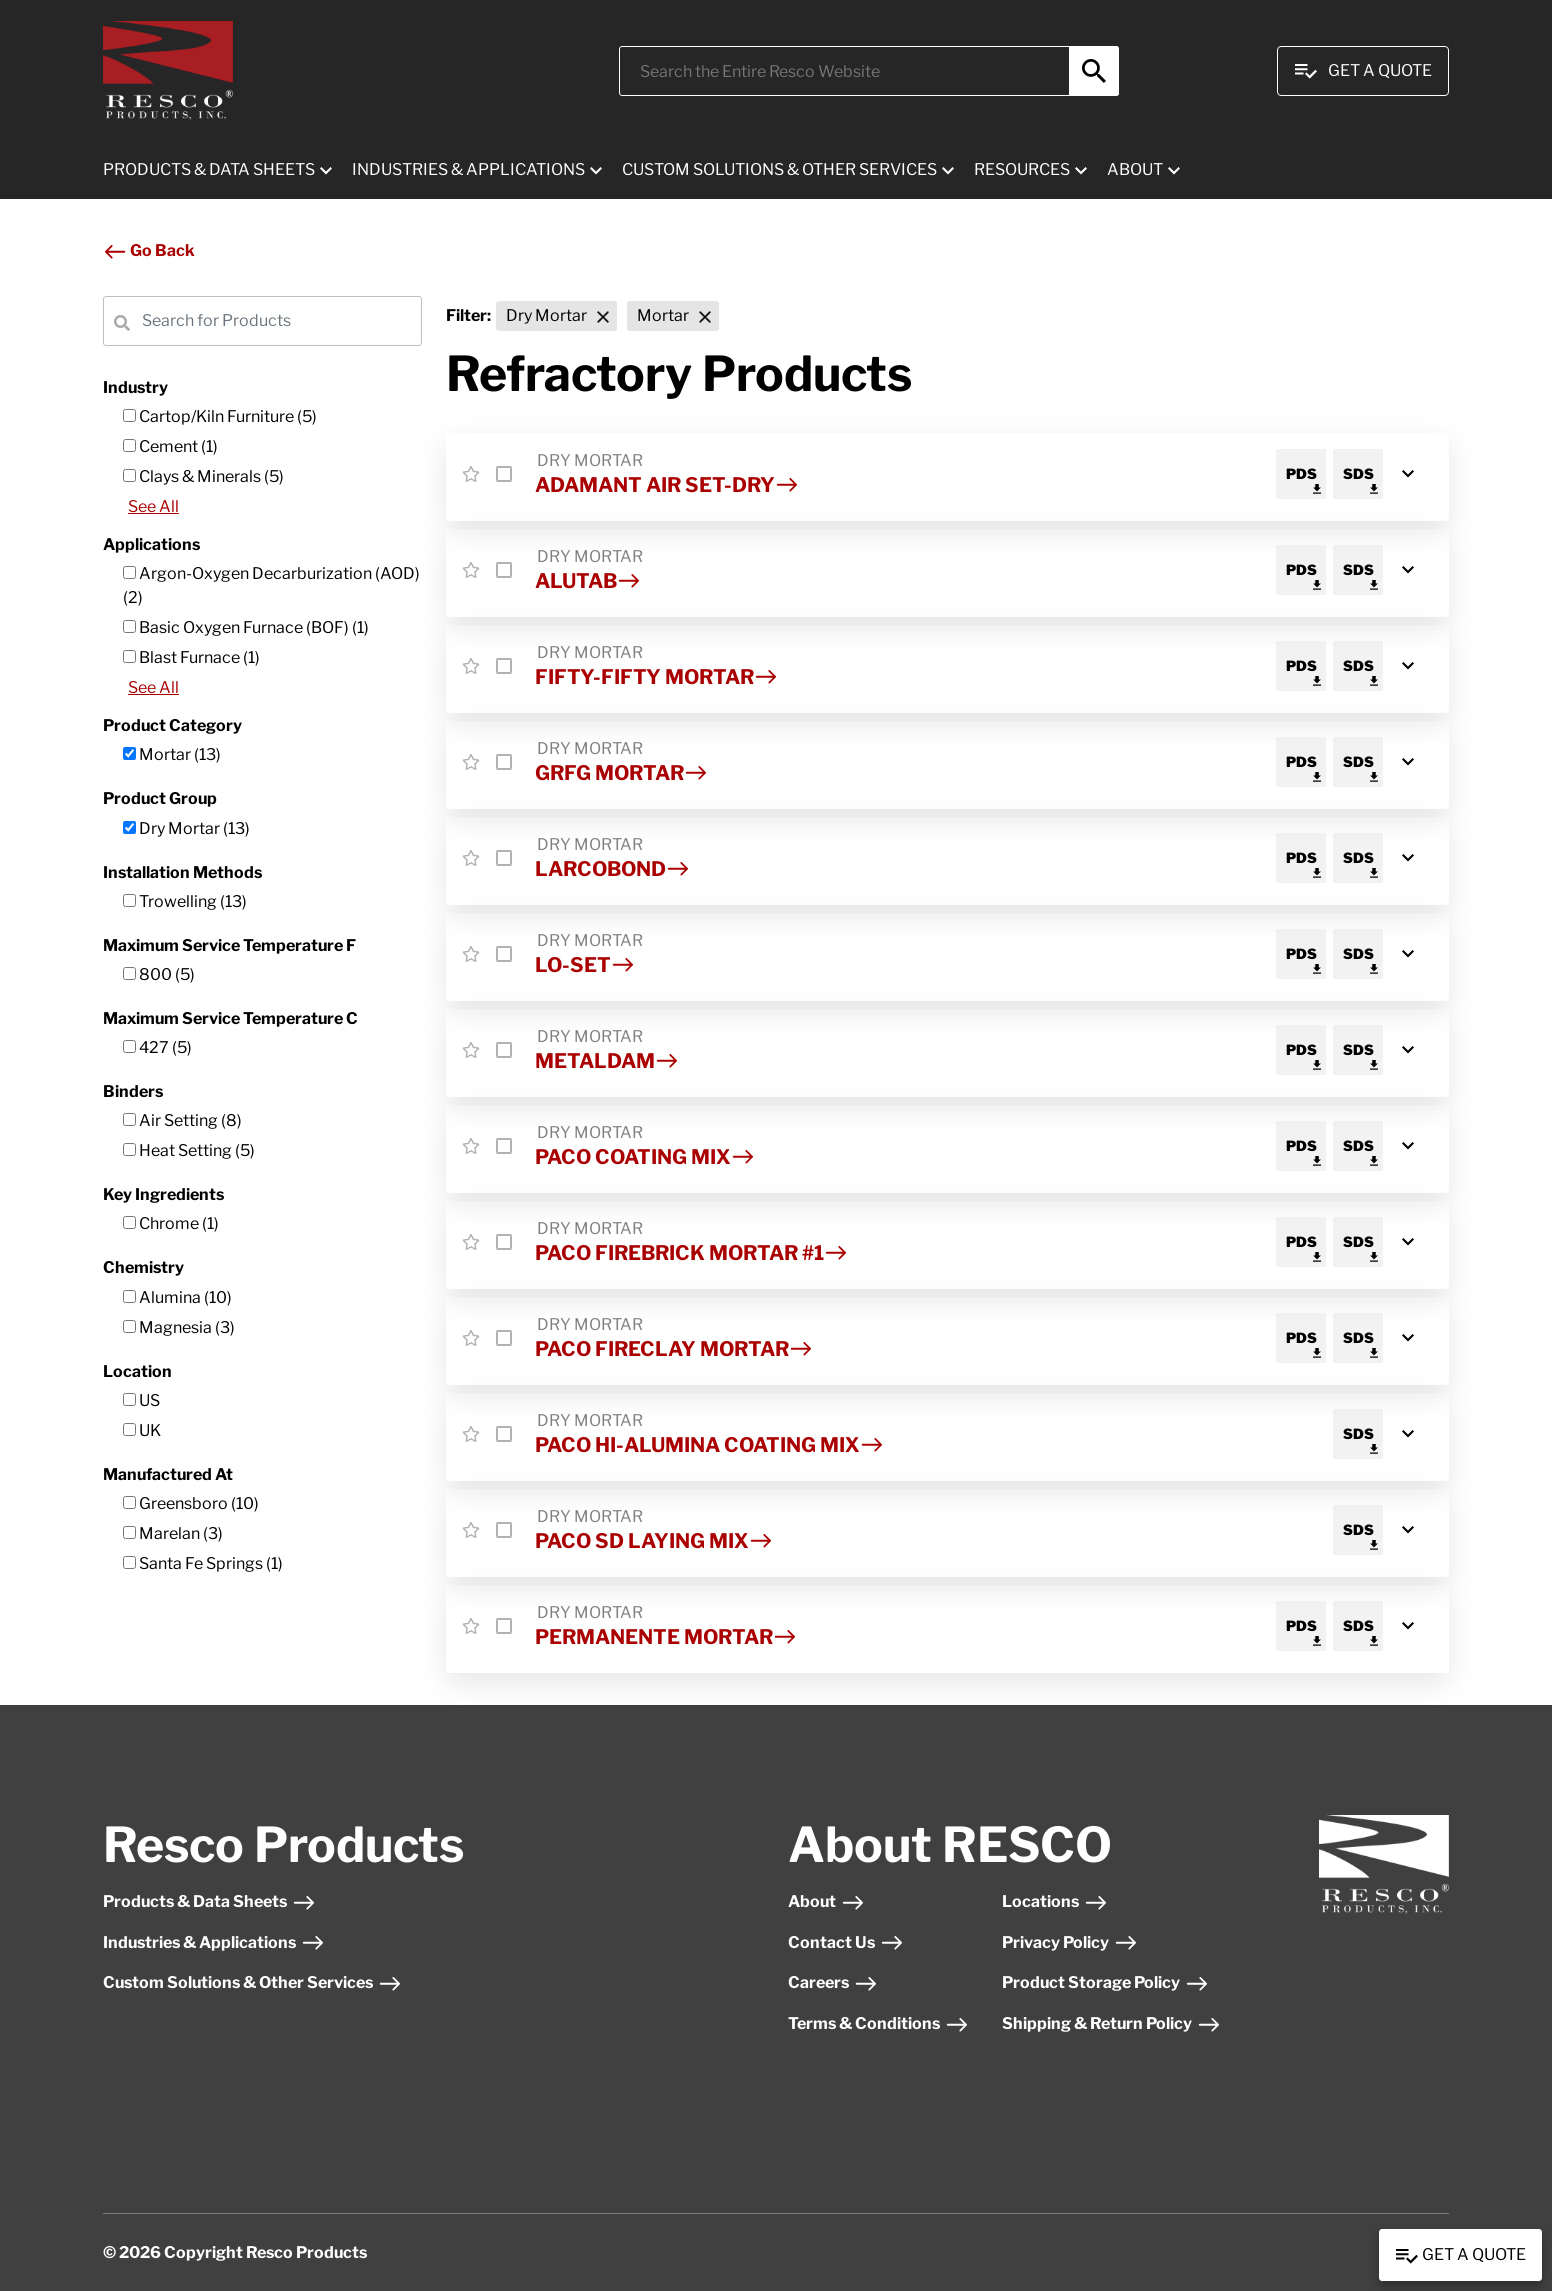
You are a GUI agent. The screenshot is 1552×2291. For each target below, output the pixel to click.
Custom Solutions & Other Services (252, 1982)
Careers (833, 1982)
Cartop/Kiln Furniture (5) (220, 416)
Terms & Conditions (878, 2023)
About (826, 1901)
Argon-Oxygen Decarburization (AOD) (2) (271, 585)
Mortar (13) (172, 754)
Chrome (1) (171, 1223)
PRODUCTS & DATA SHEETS (209, 169)
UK (142, 1430)
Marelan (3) (173, 1533)
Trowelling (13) (185, 901)
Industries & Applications (214, 1942)
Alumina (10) (177, 1297)
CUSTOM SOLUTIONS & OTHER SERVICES (779, 169)
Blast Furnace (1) (191, 657)
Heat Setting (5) (189, 1150)
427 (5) (157, 1047)
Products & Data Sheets (209, 1901)
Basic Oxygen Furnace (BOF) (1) (246, 627)
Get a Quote (1460, 2256)
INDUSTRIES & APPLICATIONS (468, 169)
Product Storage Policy (1105, 1982)
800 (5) (159, 974)
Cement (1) (170, 446)
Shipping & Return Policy (1111, 2023)
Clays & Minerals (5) (203, 476)
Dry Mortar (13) (186, 828)
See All (153, 506)
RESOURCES (1022, 169)
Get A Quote (1363, 71)
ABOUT (1135, 169)
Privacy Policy (1070, 1942)
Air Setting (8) (182, 1120)
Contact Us (846, 1942)
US (141, 1400)
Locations (1055, 1901)
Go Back (149, 250)
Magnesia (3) (179, 1327)
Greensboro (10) (191, 1503)
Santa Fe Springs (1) (203, 1563)
